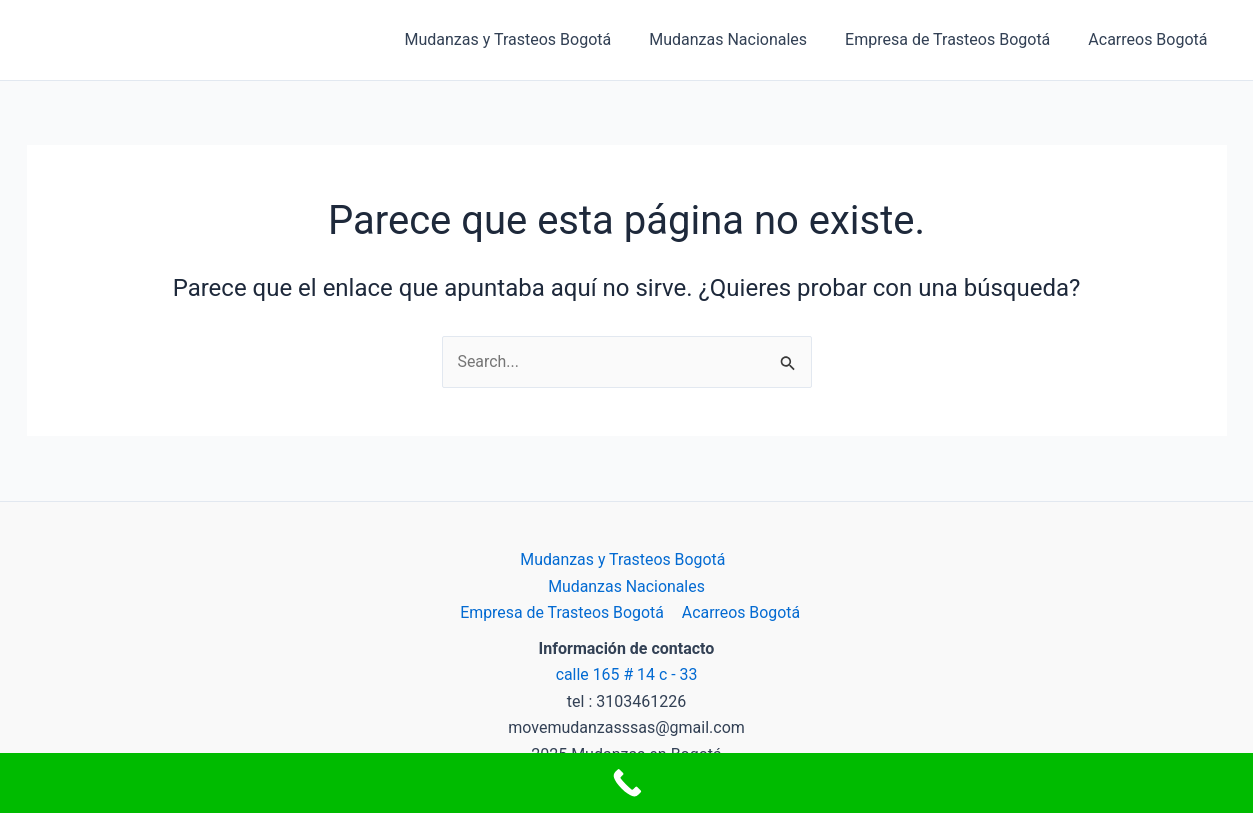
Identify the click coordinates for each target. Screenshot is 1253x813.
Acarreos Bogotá (1150, 39)
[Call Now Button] (626, 783)
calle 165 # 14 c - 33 (626, 674)
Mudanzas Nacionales (743, 39)
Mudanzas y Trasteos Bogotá (529, 39)
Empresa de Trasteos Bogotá (956, 39)
